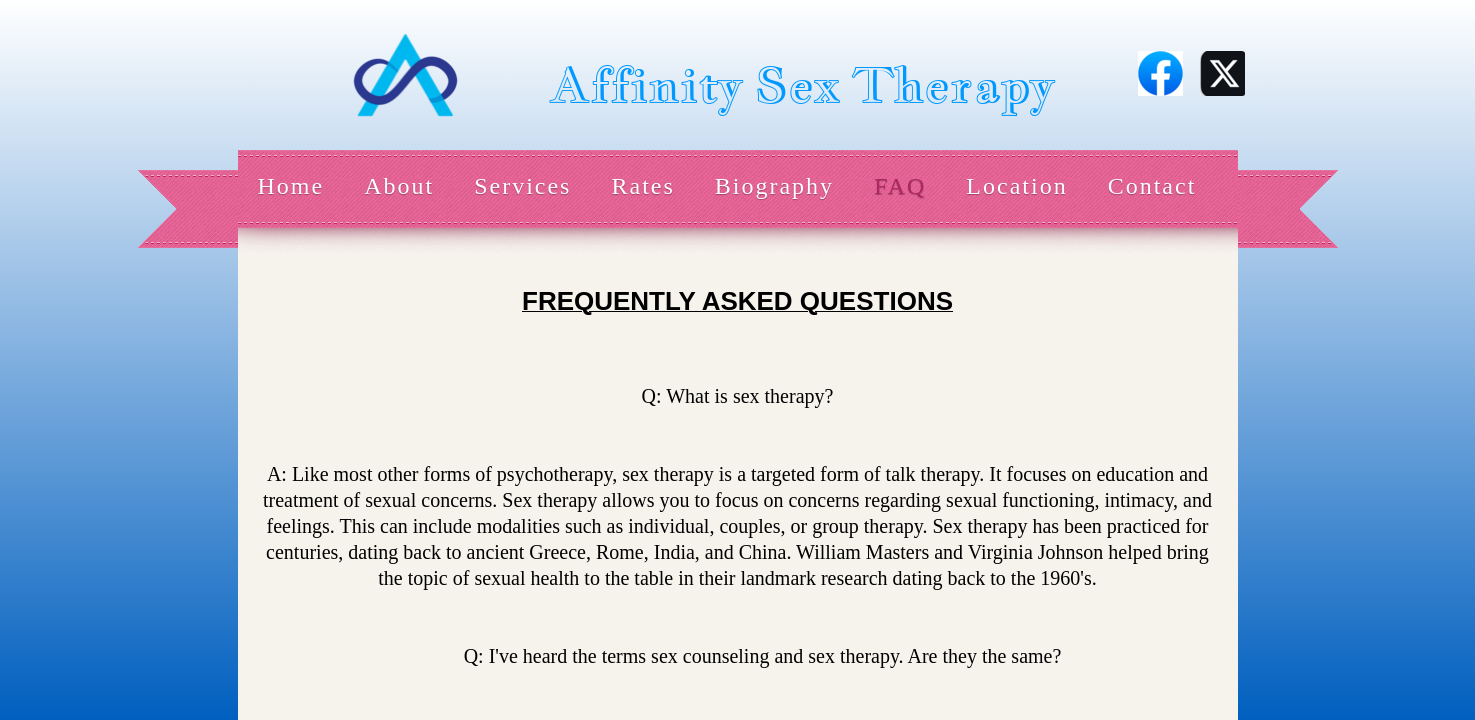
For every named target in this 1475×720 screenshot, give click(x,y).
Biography (774, 186)
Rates (642, 186)
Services (522, 186)
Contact (1152, 186)
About (399, 186)
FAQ (900, 186)
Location (1016, 186)
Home (291, 186)
